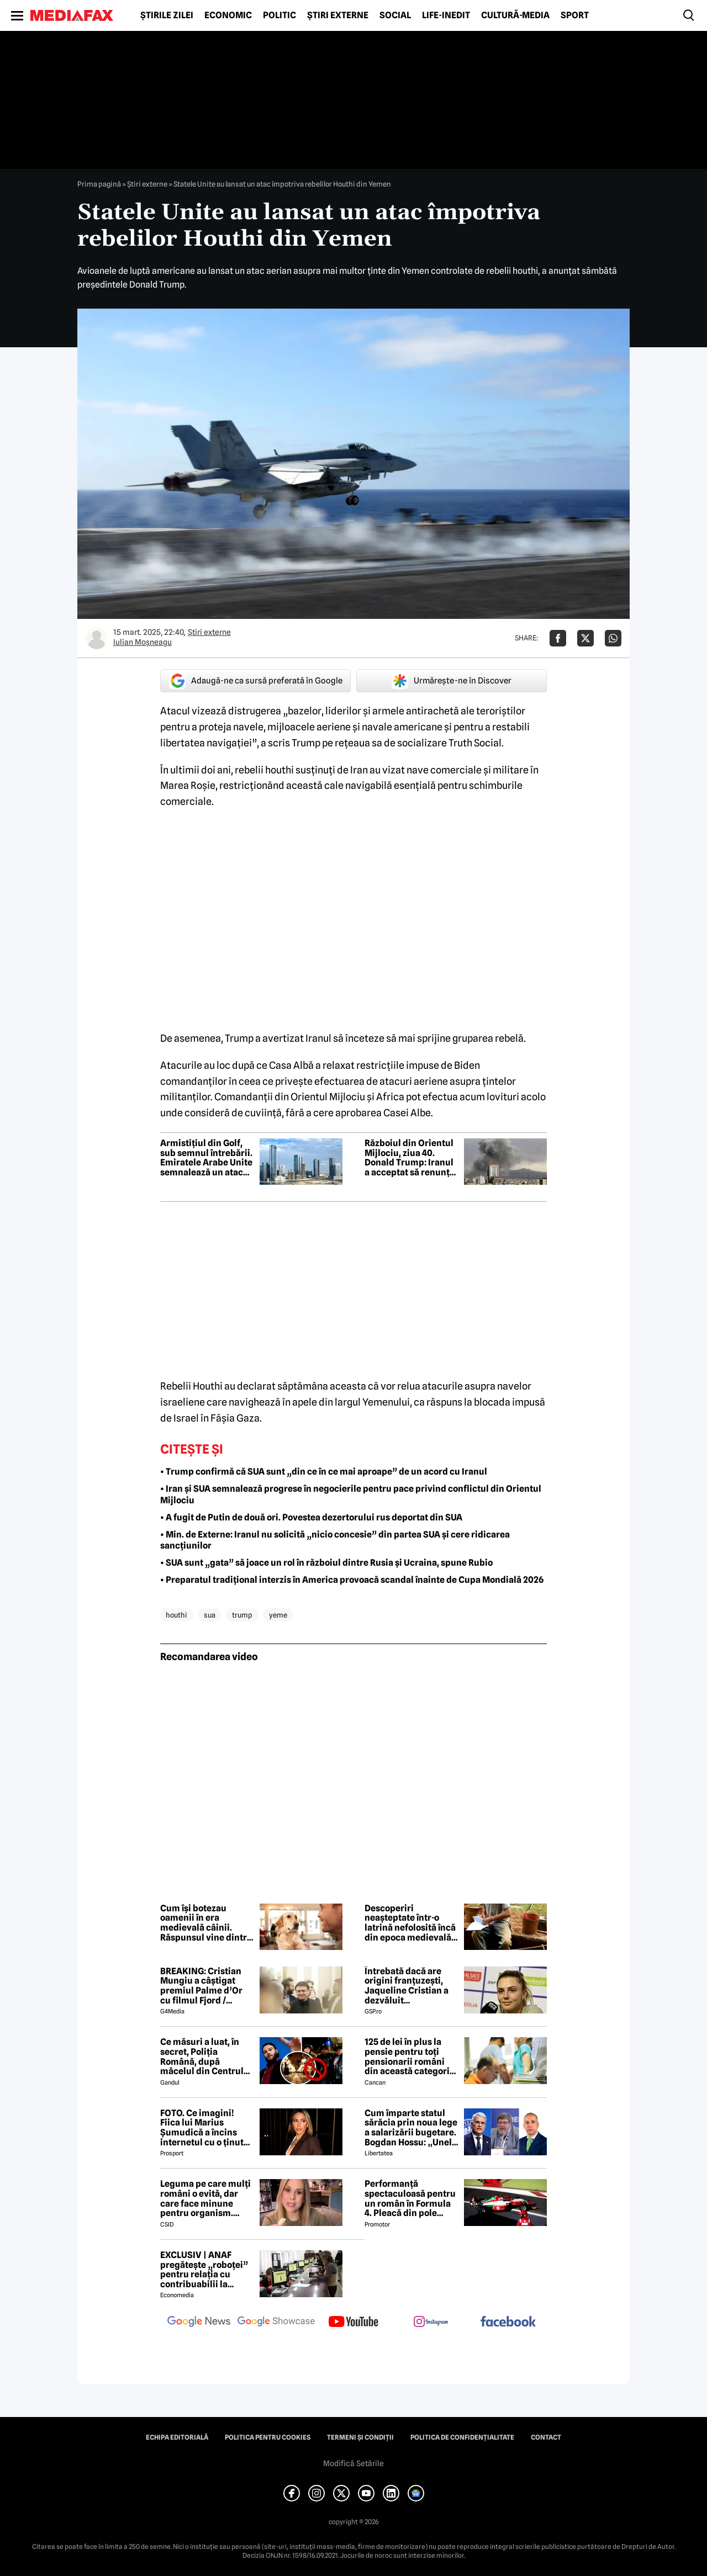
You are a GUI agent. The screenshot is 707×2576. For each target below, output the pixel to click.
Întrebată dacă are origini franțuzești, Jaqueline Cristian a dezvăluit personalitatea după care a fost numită (407, 1986)
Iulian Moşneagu (142, 642)
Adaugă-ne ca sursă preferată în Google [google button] (255, 680)
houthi (176, 1614)
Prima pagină (99, 183)
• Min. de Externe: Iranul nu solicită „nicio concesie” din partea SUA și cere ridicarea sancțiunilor (335, 1540)
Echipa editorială (177, 2437)
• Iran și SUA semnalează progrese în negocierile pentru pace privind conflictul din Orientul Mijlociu (350, 1494)
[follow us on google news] (199, 2322)
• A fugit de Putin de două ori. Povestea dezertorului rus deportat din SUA (311, 1517)
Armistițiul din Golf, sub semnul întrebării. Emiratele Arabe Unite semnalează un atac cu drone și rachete (206, 1157)
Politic (279, 15)
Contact (546, 2437)
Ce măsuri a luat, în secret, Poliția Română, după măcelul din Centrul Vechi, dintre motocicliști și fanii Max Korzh (202, 2056)
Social (395, 15)
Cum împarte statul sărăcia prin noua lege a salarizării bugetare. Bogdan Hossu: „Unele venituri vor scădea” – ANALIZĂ (411, 2127)
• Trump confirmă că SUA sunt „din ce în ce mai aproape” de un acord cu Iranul (323, 1471)
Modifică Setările (353, 2463)
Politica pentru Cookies (267, 2437)
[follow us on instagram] (430, 2322)
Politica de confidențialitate (462, 2437)
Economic (228, 15)
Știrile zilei (166, 15)
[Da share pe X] (585, 638)
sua (209, 1614)
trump (242, 1614)
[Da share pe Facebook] (558, 638)
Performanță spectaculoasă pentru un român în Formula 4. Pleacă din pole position (410, 2198)
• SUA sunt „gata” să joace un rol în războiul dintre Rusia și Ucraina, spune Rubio (326, 1562)
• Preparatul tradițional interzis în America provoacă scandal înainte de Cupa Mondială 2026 (352, 1580)
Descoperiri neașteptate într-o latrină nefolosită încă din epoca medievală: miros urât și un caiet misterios (410, 1923)
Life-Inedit (446, 15)
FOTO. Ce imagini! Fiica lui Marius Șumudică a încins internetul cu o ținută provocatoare (204, 2127)
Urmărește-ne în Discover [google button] (451, 680)
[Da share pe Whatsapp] (613, 638)
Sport (575, 15)
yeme (278, 1614)
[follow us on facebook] (508, 2322)
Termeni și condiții (360, 2437)
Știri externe (337, 15)
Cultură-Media (515, 15)
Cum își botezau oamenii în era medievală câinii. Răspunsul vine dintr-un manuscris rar (205, 1923)
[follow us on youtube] (353, 2322)
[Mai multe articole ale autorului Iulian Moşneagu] (97, 638)
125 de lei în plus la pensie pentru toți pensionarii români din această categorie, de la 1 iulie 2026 (411, 2056)
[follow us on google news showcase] (276, 2322)
